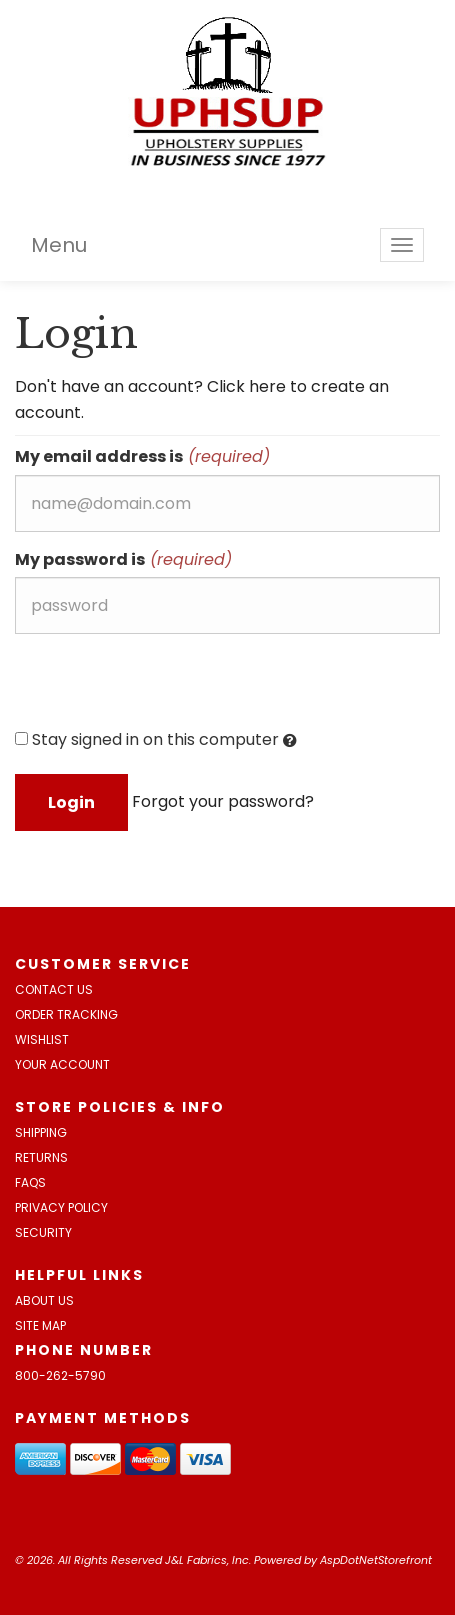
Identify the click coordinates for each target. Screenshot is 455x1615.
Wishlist (42, 1039)
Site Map (40, 1325)
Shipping (41, 1132)
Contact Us (54, 989)
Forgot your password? (223, 801)
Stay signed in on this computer (156, 740)
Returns (41, 1157)
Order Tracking (66, 1014)
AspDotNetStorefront (376, 1560)
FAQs (30, 1182)
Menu (59, 245)
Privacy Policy (61, 1207)
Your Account (62, 1064)
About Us (44, 1300)
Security (43, 1232)
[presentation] (167, 688)
